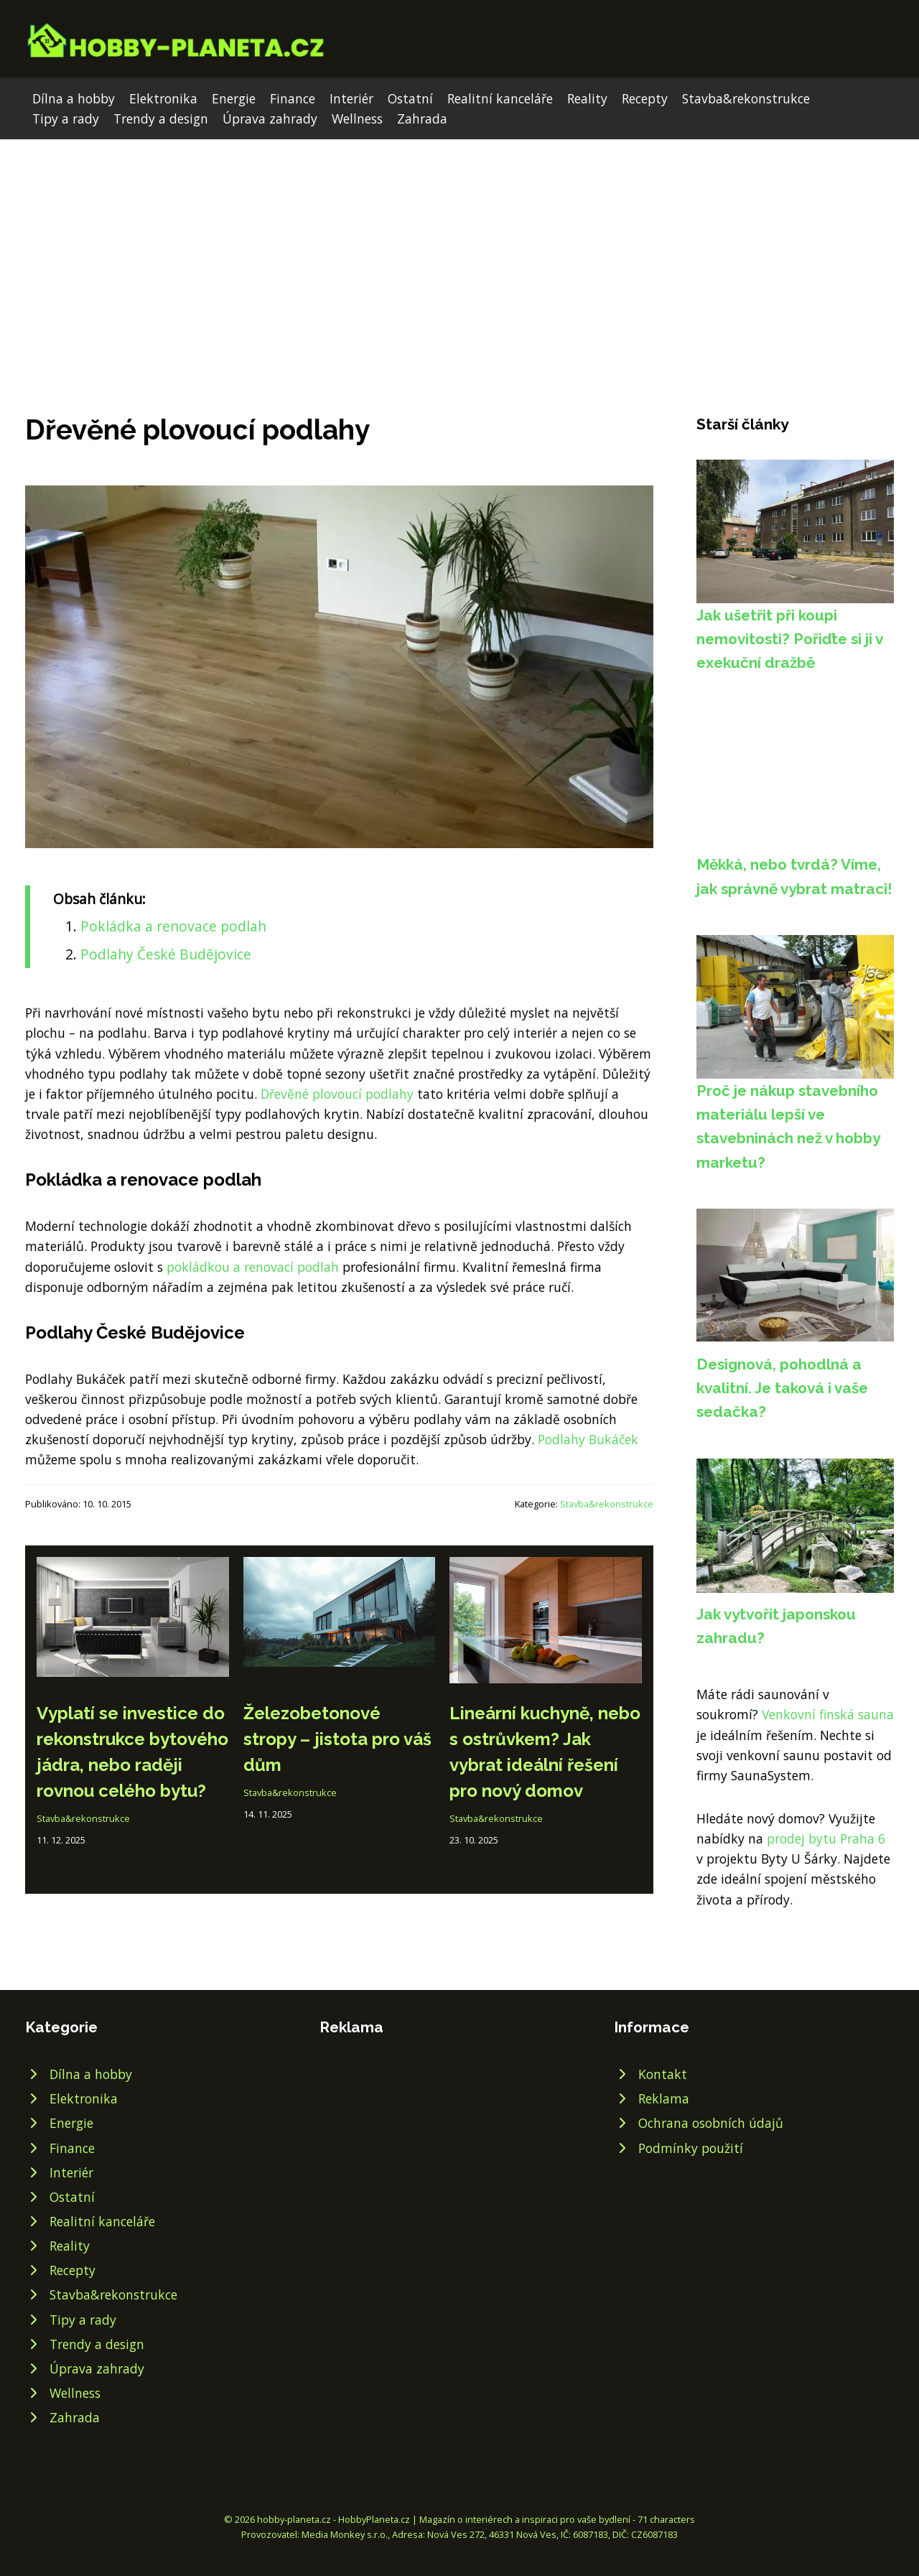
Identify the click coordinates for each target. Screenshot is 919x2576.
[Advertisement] (459, 247)
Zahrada (422, 118)
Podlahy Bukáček (588, 1439)
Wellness (357, 118)
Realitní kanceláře (500, 98)
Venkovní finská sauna (828, 1714)
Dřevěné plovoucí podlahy (337, 1093)
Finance (292, 98)
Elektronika (163, 98)
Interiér (351, 98)
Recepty (645, 98)
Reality (587, 98)
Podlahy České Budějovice (165, 954)
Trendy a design (160, 118)
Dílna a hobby (73, 98)
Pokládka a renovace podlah (173, 926)
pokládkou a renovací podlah (253, 1266)
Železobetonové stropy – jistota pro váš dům (337, 1739)
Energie (234, 98)
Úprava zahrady (270, 118)
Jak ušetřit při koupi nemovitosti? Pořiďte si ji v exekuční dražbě (789, 639)
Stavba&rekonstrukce (746, 98)
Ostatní (410, 98)
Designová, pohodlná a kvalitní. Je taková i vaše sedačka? (782, 1388)
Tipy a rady (65, 118)
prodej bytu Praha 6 (826, 1838)
